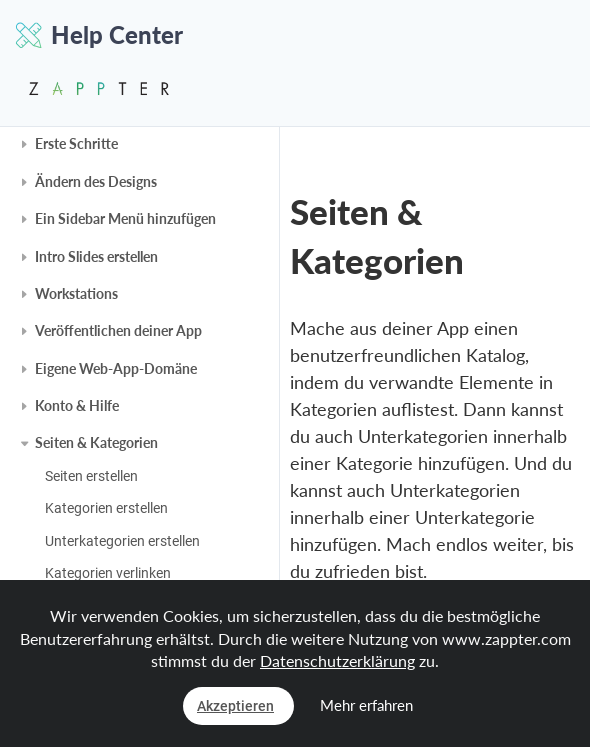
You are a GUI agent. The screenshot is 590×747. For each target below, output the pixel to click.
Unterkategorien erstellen (122, 541)
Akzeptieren (235, 706)
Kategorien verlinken (108, 573)
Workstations (76, 293)
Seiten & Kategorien (96, 442)
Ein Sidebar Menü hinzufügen (125, 218)
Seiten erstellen (91, 476)
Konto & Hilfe (77, 405)
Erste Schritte (76, 143)
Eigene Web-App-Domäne (116, 368)
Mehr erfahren (366, 705)
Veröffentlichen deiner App (118, 330)
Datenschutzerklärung (337, 660)
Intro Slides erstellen (96, 256)
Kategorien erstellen (106, 508)
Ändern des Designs (96, 181)
